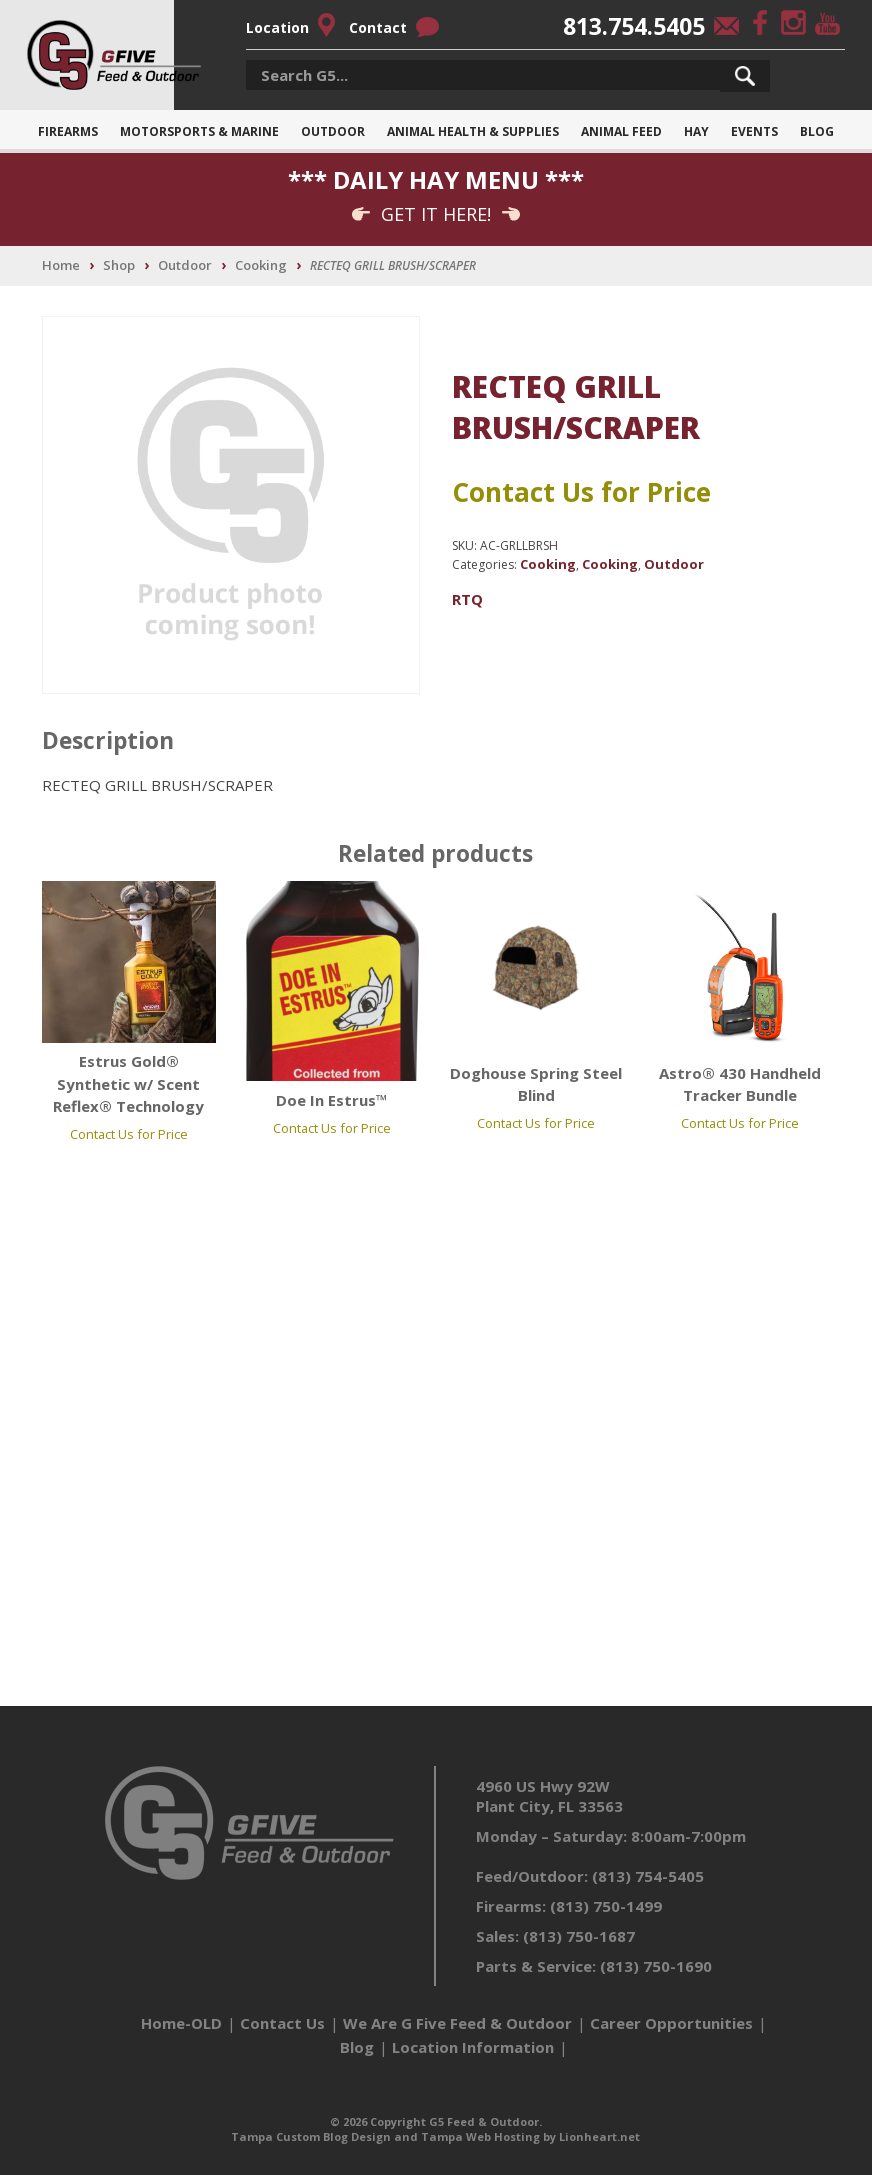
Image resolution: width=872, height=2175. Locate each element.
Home (61, 265)
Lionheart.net (599, 2136)
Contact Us (282, 2023)
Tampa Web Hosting (480, 2136)
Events (754, 131)
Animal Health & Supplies (473, 131)
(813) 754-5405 (648, 1876)
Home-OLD (181, 2023)
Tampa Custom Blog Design (311, 2136)
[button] (745, 76)
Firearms (68, 131)
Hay (696, 131)
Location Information (473, 2047)
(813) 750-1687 (579, 1936)
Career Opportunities (671, 2023)
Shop (119, 265)
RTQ (467, 599)
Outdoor (333, 131)
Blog (817, 131)
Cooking (261, 265)
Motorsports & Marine (199, 131)
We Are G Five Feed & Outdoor (457, 2023)
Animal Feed (621, 131)
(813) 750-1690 (656, 1966)
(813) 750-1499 (606, 1906)
